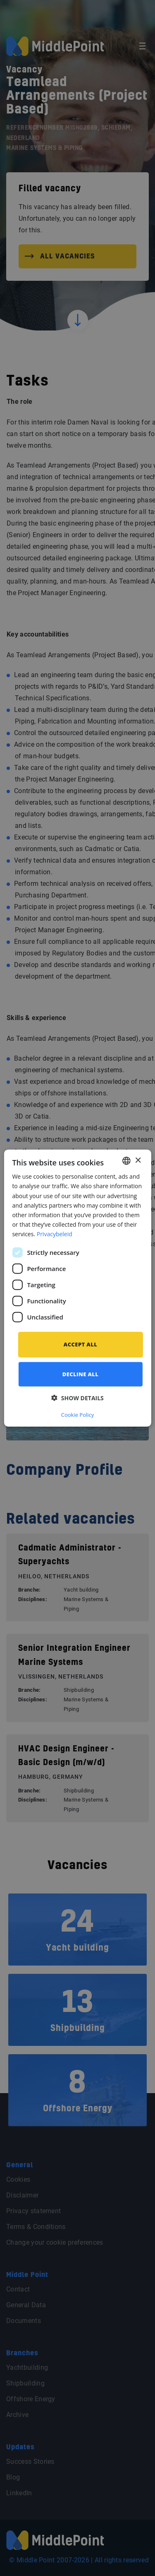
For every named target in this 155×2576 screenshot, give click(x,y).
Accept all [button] (80, 1344)
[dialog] (77, 1288)
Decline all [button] (80, 1373)
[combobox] (126, 1161)
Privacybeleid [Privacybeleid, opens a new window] (54, 1234)
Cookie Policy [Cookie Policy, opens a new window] (77, 1414)
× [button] (138, 1160)
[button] (77, 1397)
